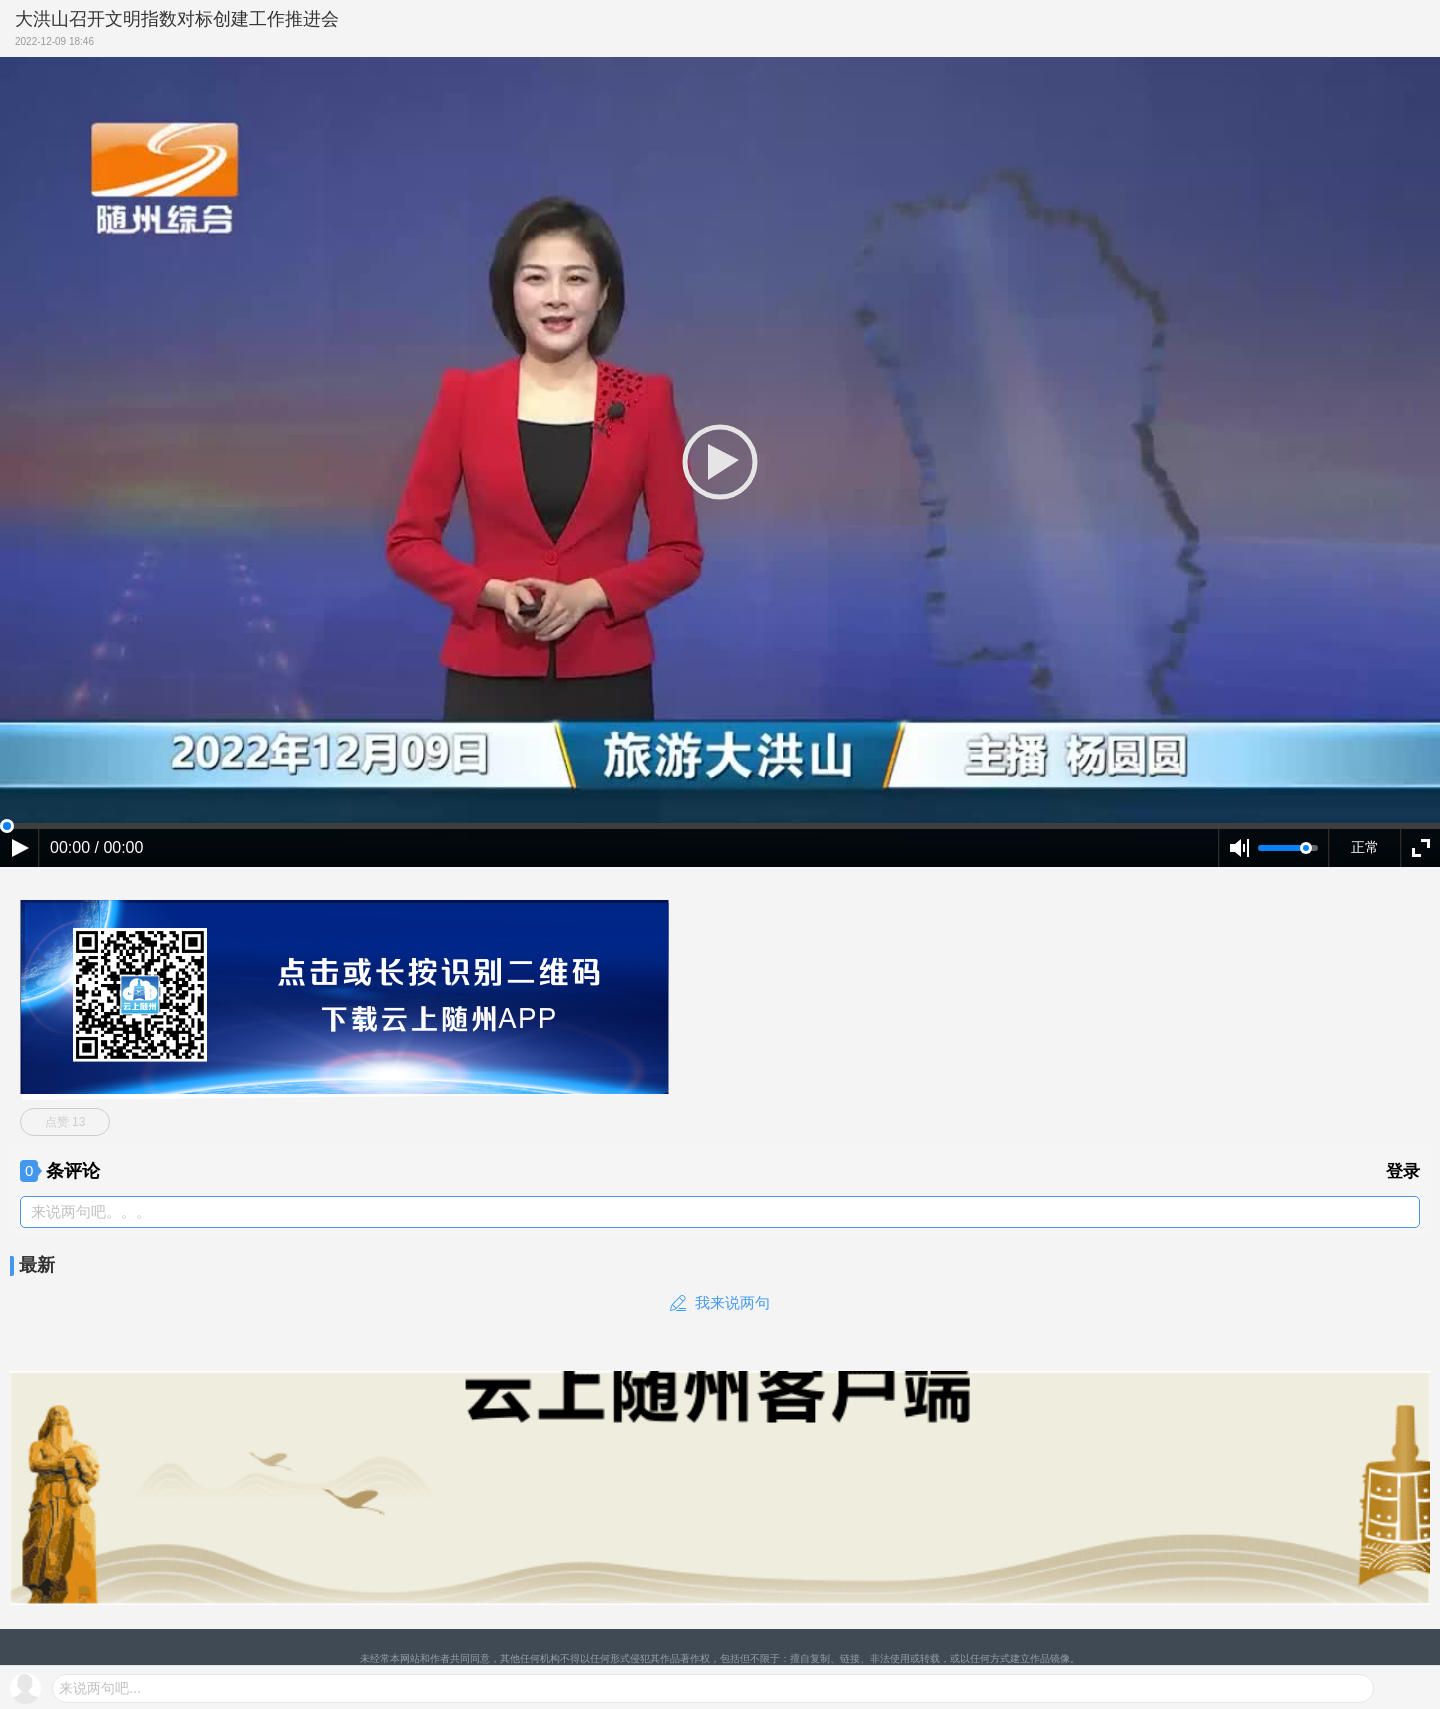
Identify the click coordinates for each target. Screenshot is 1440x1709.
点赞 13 (65, 1122)
